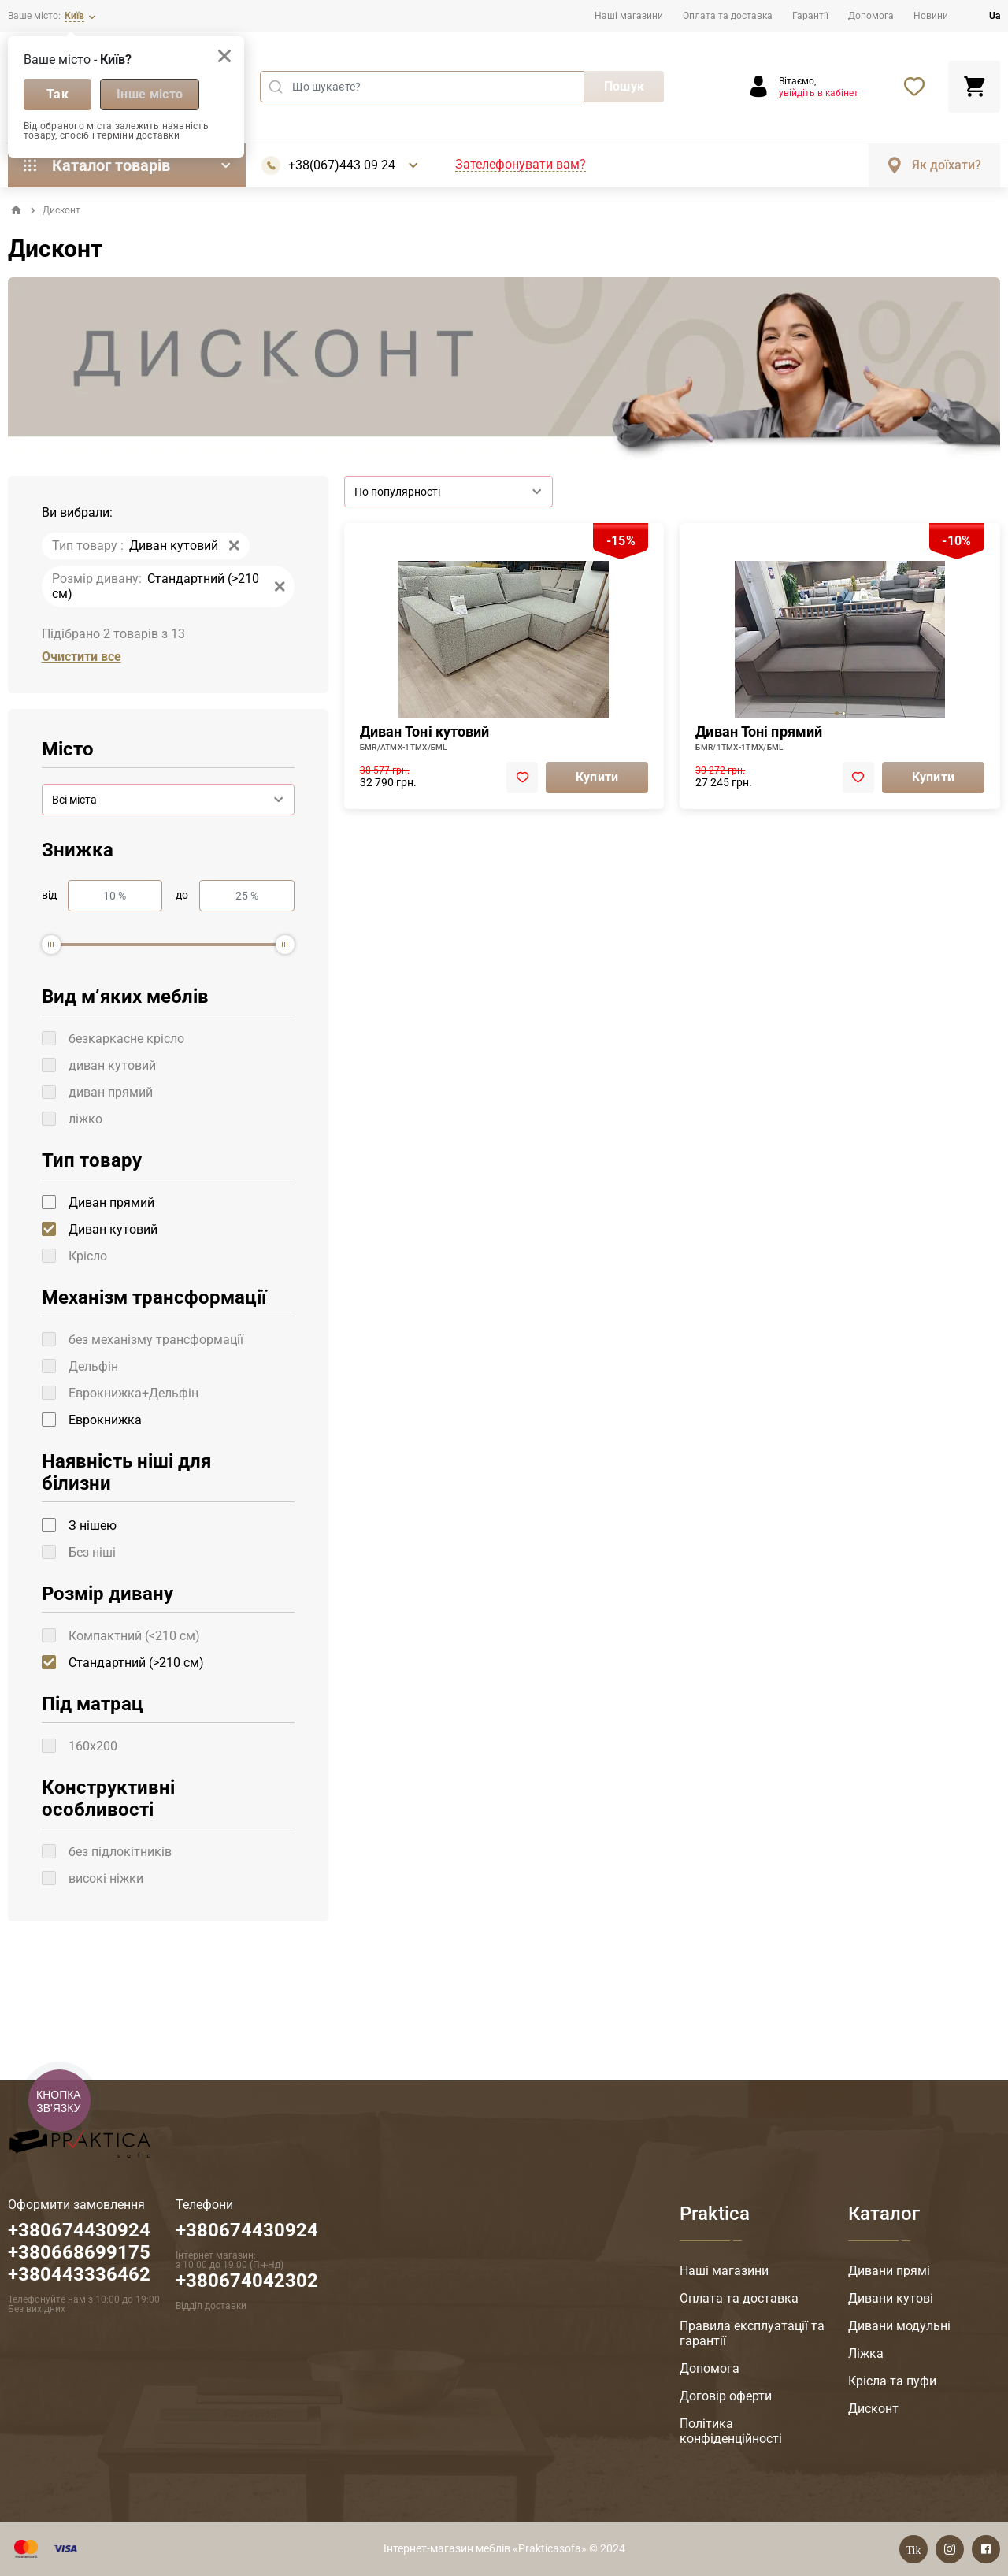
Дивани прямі (889, 2270)
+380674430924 (247, 2230)
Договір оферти (726, 2396)
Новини (931, 15)
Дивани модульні (899, 2325)
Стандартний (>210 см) (136, 1662)
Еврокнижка (105, 1419)
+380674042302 (247, 2281)
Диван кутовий (113, 1229)
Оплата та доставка (728, 15)
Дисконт (873, 2408)
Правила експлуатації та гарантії (752, 2333)
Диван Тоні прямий (758, 731)
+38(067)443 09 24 (341, 165)
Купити (597, 777)
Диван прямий (111, 1202)
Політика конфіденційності (731, 2431)
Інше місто (150, 94)
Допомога (871, 15)
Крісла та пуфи (892, 2381)
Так (57, 94)
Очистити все (81, 656)
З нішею (93, 1525)
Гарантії (810, 15)
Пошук (624, 86)
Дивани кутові (890, 2298)
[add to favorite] (522, 777)
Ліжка (866, 2353)
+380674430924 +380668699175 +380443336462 (79, 2252)
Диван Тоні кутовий (425, 731)
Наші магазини (629, 15)
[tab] (837, 713)
